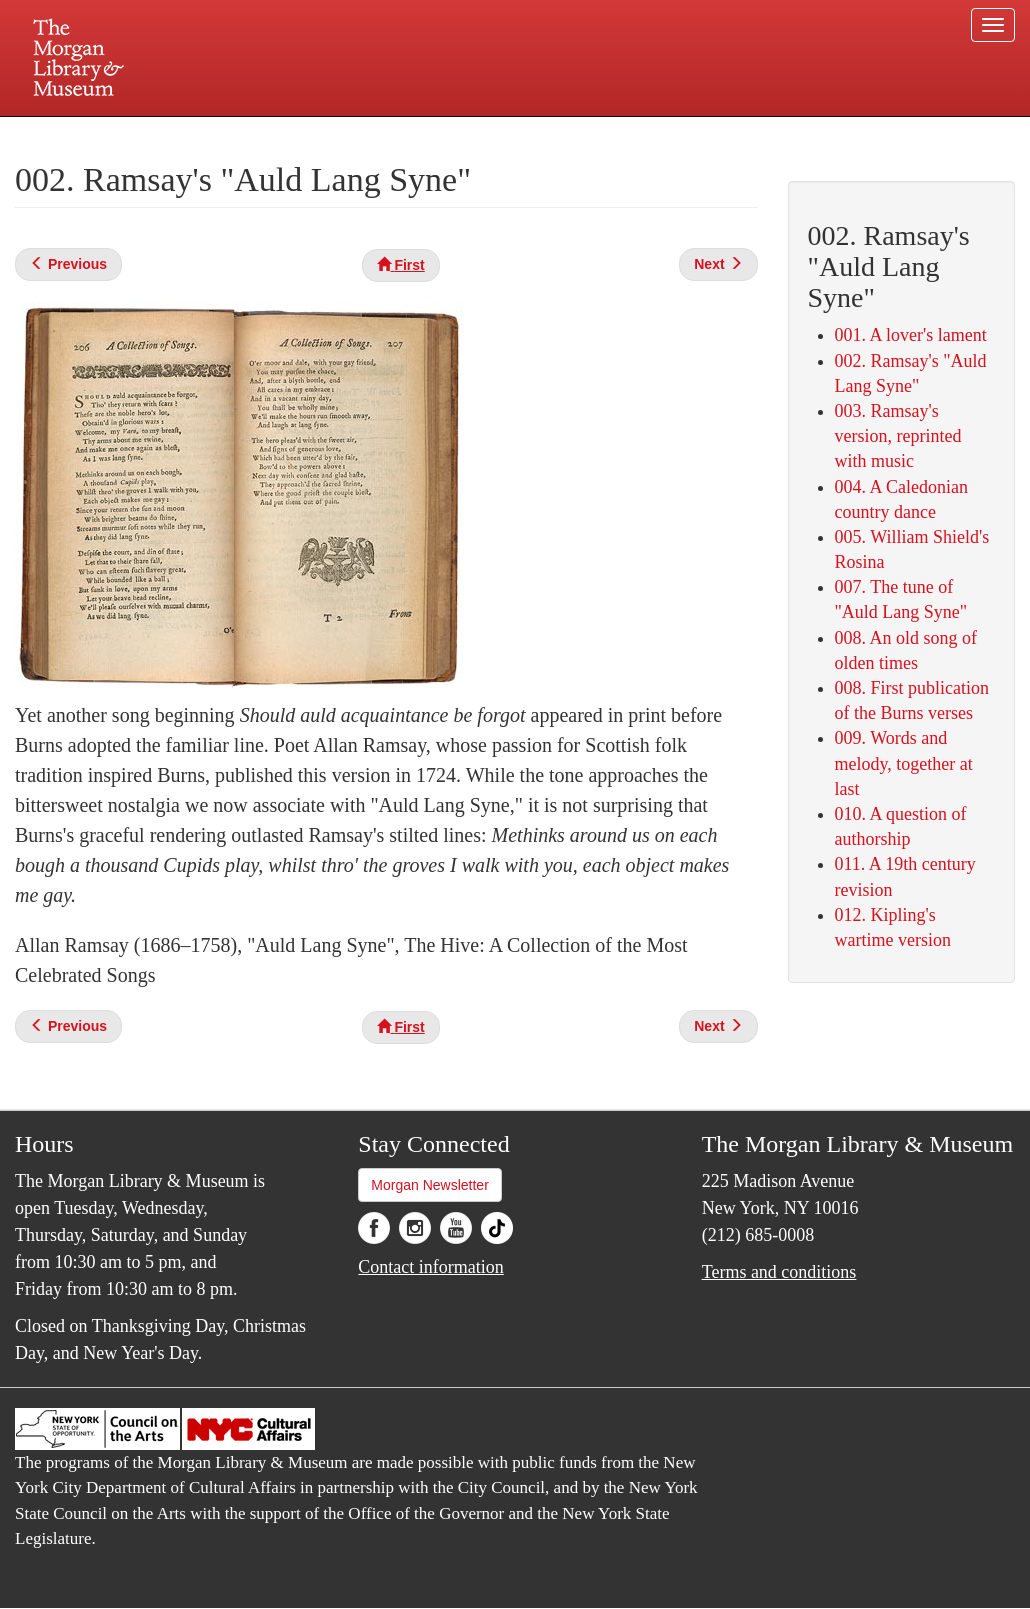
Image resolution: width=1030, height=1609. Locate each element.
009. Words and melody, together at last (904, 763)
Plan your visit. (277, 134)
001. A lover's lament (911, 335)
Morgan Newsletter (430, 1185)
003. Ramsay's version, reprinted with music (898, 436)
